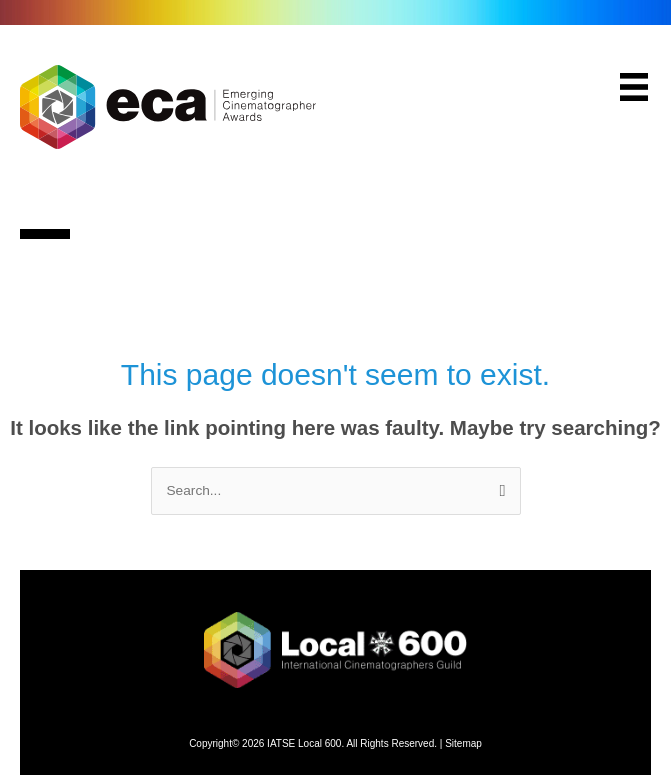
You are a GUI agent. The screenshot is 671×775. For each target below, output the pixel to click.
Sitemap (463, 743)
